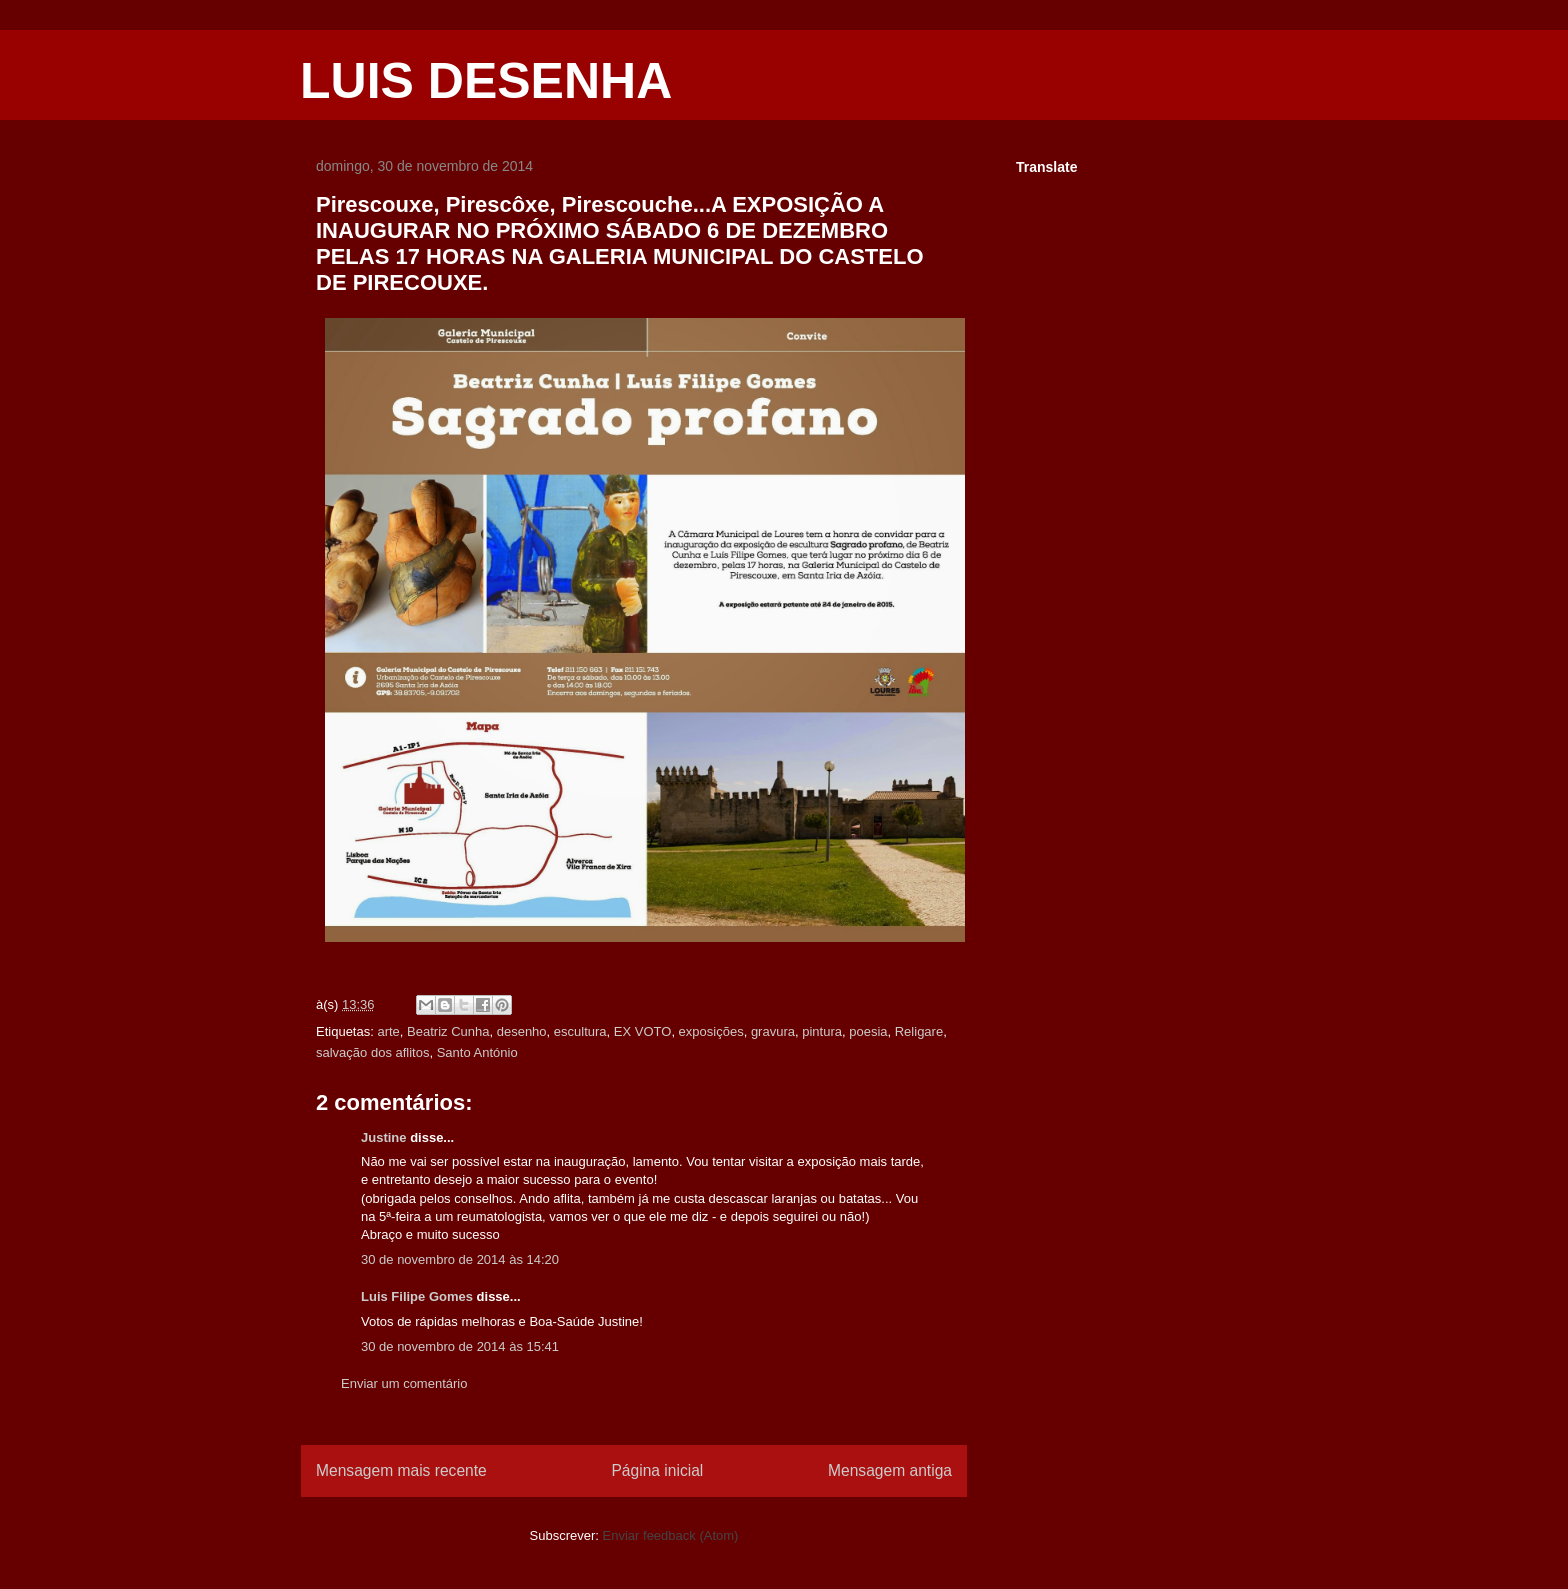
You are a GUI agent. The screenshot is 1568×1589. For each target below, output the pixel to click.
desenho (522, 1031)
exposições (711, 1031)
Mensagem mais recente (401, 1470)
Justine (384, 1137)
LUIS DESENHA (486, 81)
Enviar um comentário (404, 1383)
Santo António (477, 1052)
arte (388, 1031)
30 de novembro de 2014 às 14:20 (460, 1259)
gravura (773, 1031)
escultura (580, 1031)
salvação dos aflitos (372, 1052)
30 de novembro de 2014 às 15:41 (460, 1346)
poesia (868, 1031)
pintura (822, 1031)
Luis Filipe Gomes (417, 1296)
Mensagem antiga (890, 1470)
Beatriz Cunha (448, 1031)
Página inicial (657, 1470)
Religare (919, 1031)
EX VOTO (643, 1031)
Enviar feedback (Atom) (671, 1535)
